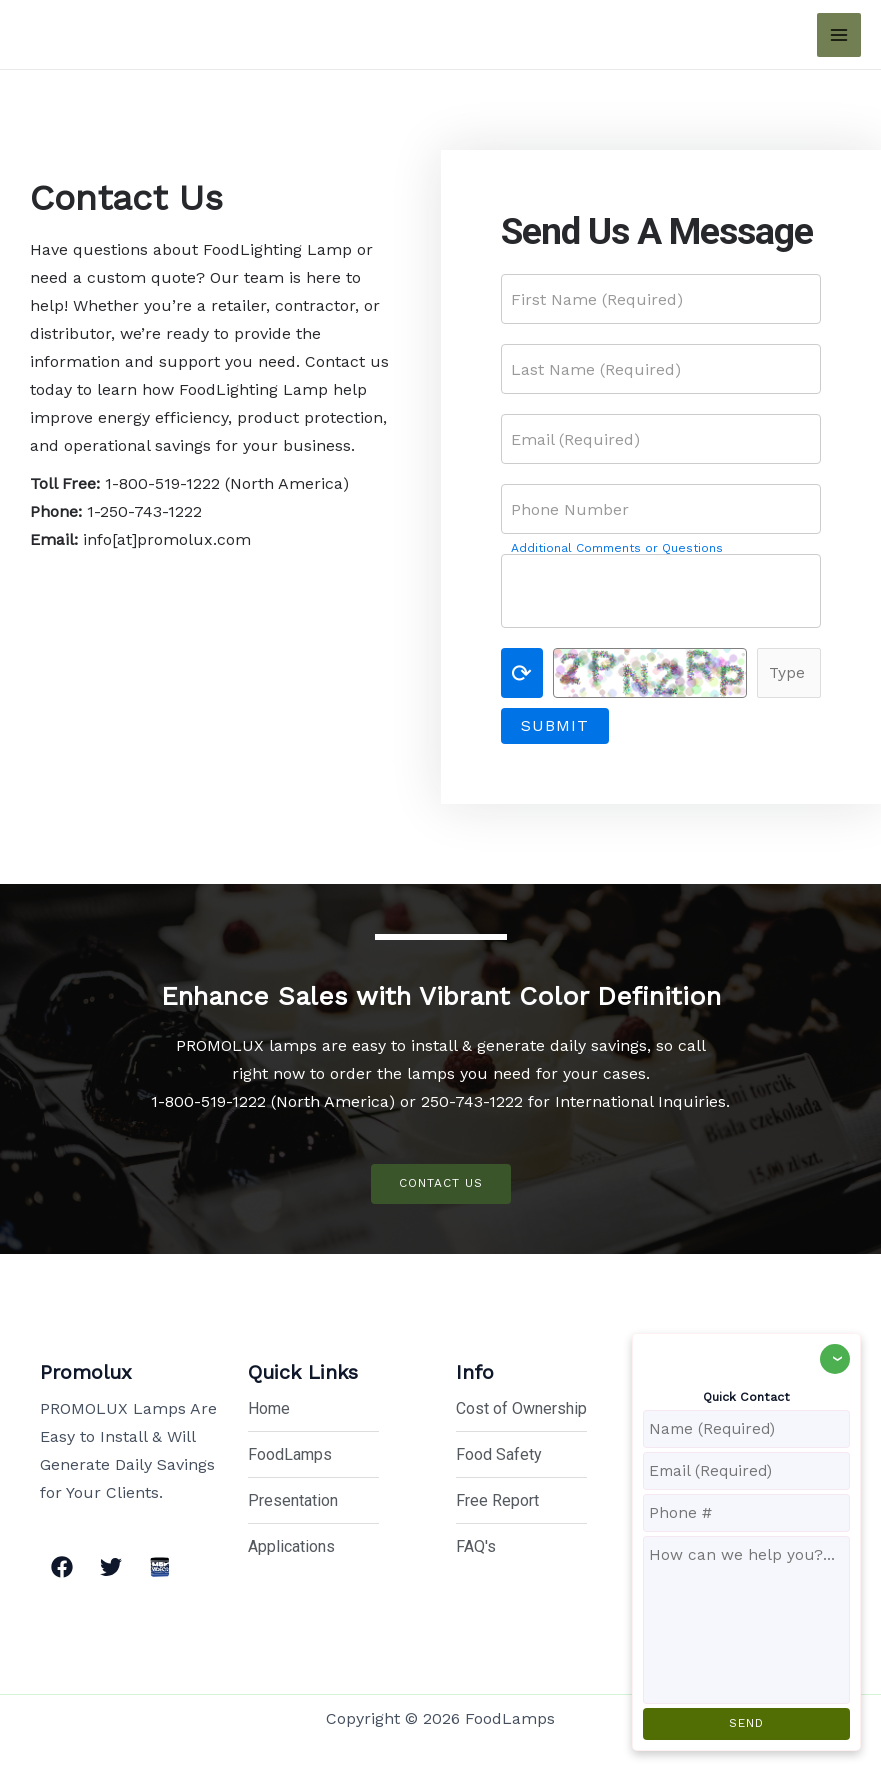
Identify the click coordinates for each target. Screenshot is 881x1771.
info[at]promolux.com (167, 539)
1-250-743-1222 (144, 511)
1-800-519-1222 (162, 483)
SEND (746, 1723)
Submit (555, 725)
